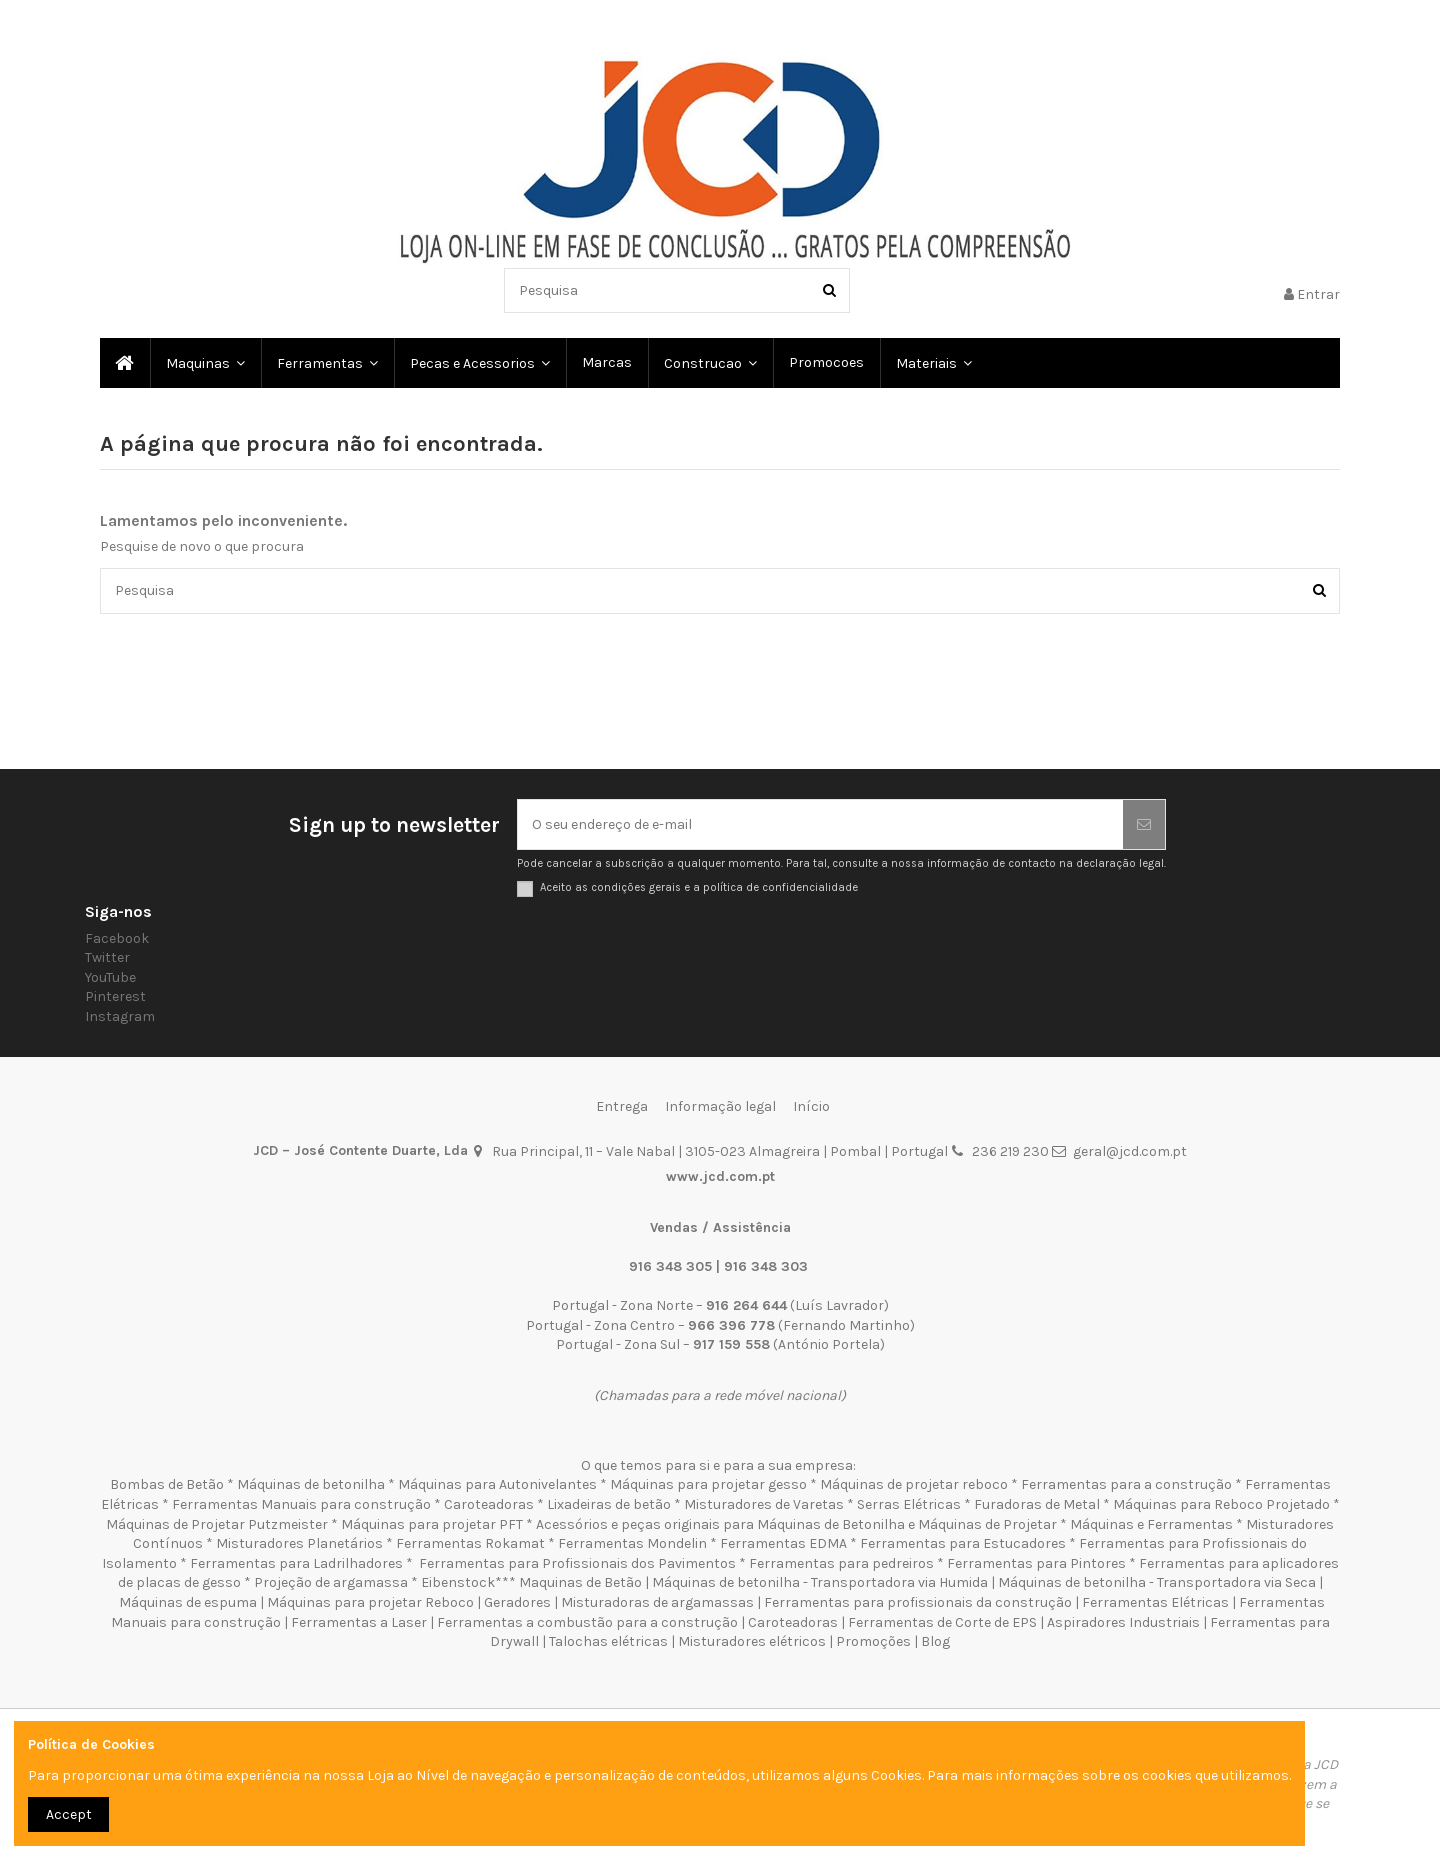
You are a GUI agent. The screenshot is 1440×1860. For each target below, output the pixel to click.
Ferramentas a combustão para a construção (587, 1622)
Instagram (120, 1016)
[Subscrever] (1144, 824)
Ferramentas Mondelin (632, 1543)
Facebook (117, 938)
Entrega (622, 1106)
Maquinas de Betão (580, 1582)
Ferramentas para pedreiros (841, 1563)
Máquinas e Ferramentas (1151, 1524)
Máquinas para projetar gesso (708, 1484)
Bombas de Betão (167, 1484)
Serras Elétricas (909, 1504)
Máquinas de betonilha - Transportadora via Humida (820, 1582)
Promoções (875, 1641)
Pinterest (115, 996)
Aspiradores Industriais (1123, 1622)
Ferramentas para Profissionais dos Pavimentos (577, 1563)
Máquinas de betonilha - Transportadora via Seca (1157, 1582)
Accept (69, 1814)
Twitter (107, 957)
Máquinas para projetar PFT (432, 1524)
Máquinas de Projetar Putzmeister (217, 1524)
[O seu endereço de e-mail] (820, 824)
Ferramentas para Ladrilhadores (296, 1563)
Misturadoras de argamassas (657, 1602)
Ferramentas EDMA (783, 1543)
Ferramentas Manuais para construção (301, 1504)
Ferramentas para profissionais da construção (918, 1602)
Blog (935, 1641)
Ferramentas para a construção (1126, 1484)
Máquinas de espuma (188, 1602)
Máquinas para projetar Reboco (370, 1602)
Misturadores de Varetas (764, 1504)
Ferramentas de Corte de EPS (942, 1622)
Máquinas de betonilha (311, 1484)
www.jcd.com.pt (720, 1176)
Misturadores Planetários (299, 1543)
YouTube (110, 977)
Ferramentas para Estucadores (963, 1543)
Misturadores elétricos (752, 1641)
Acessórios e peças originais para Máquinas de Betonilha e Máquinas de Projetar (796, 1524)
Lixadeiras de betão (609, 1504)
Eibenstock (458, 1582)
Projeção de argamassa (331, 1582)
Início (811, 1106)
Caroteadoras (489, 1504)
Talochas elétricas (608, 1641)
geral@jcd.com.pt (1130, 1151)
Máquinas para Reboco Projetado (1221, 1504)
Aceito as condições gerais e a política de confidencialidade (699, 887)
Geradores (517, 1602)
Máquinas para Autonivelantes (497, 1484)
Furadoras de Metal (1037, 1504)
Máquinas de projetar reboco (914, 1484)
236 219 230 (1010, 1151)
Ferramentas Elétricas (1155, 1602)
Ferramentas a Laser (359, 1622)
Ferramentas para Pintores (1036, 1563)
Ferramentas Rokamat (470, 1543)
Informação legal (720, 1106)
